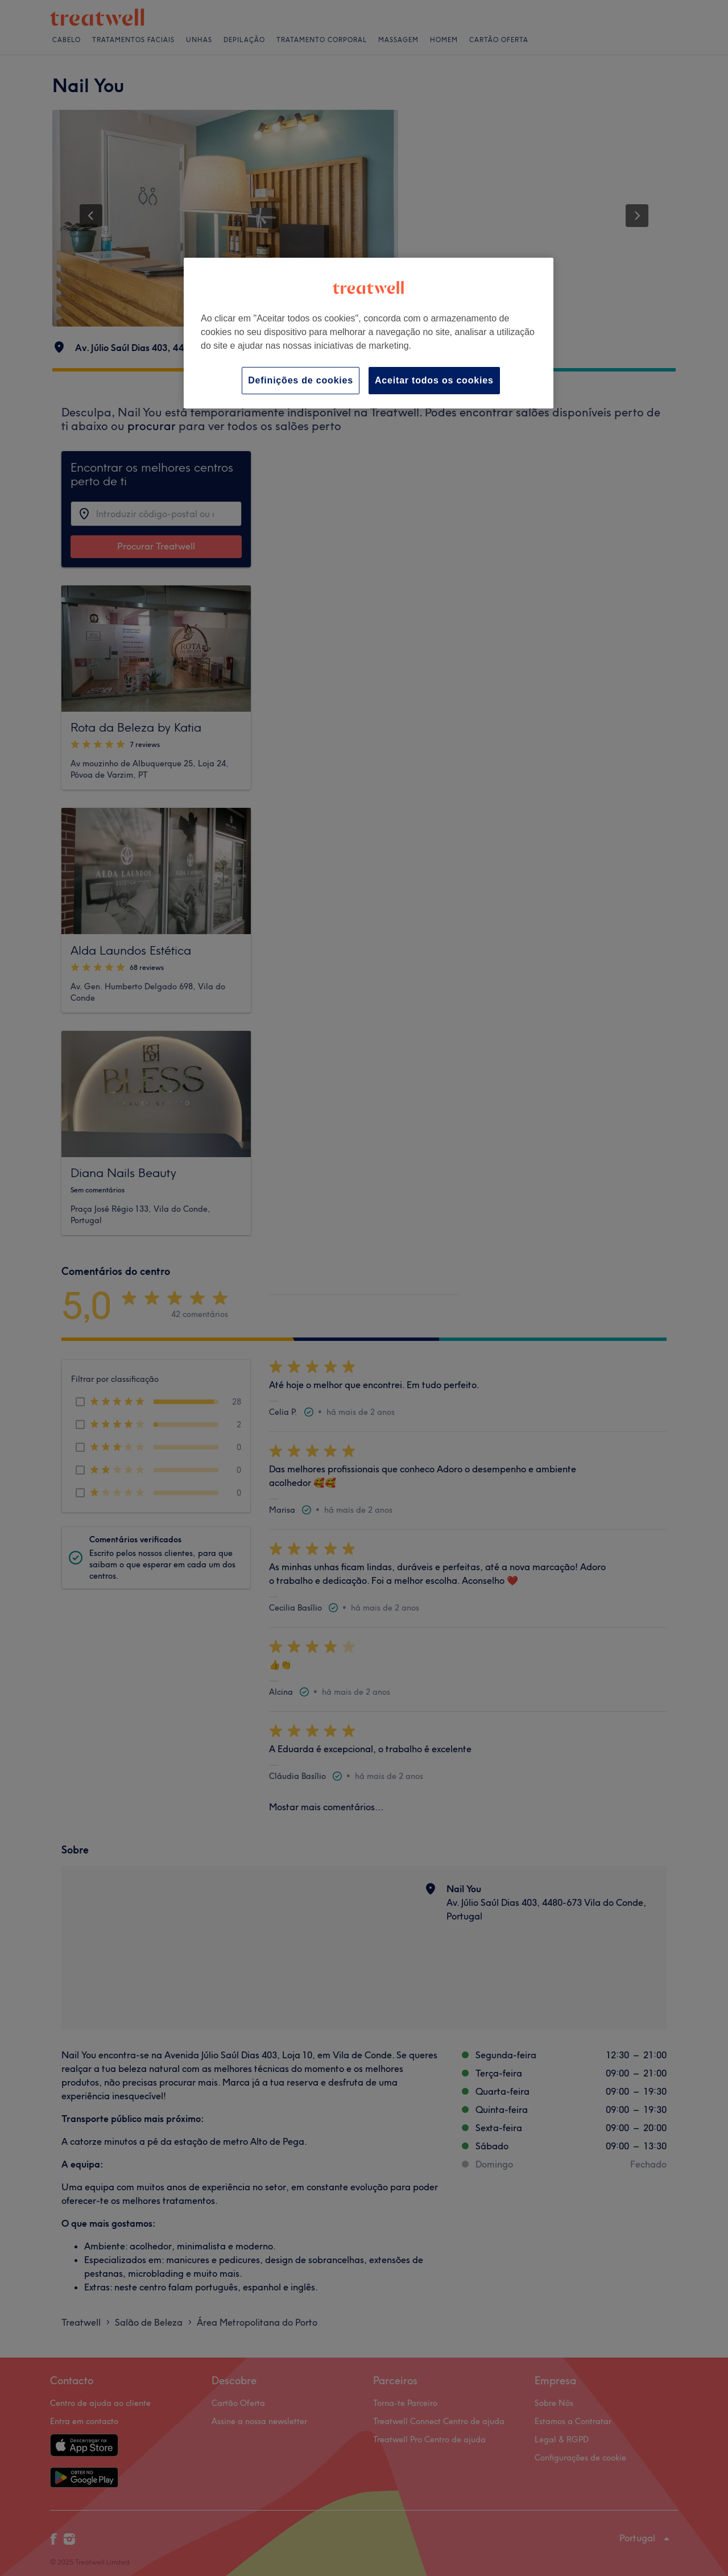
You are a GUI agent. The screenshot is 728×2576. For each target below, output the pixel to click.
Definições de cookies (300, 380)
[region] (368, 333)
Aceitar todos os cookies (434, 380)
